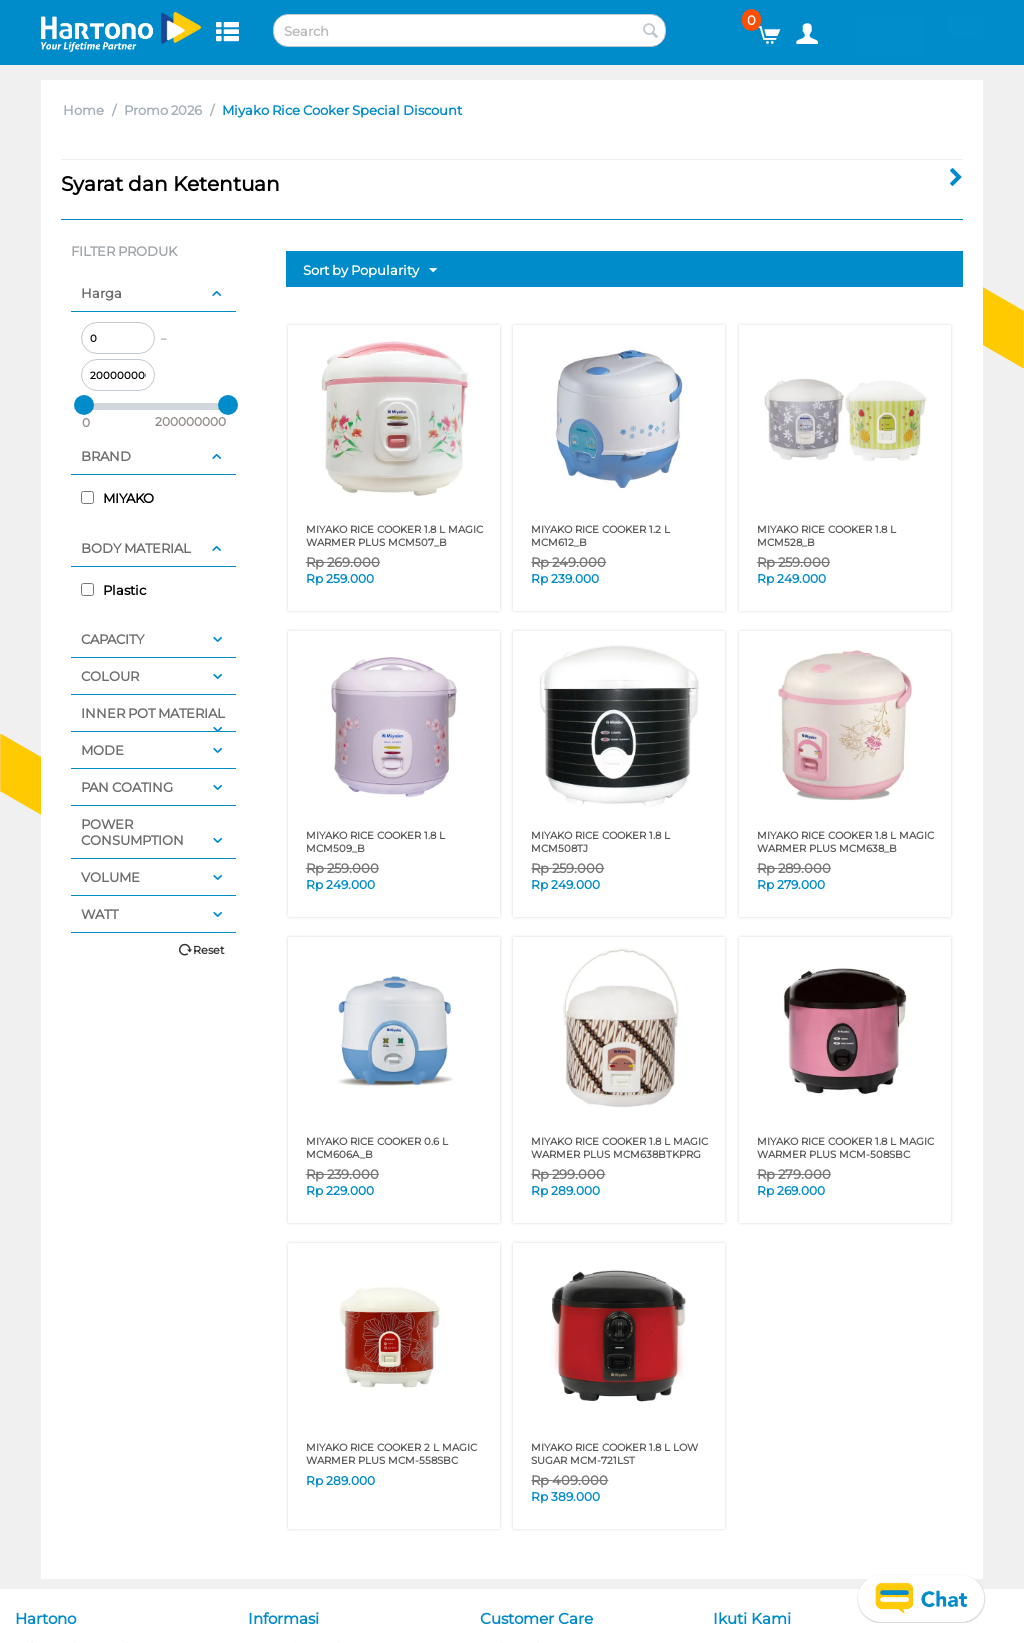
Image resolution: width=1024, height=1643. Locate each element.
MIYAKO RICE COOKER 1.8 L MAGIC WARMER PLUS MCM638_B (845, 842)
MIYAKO (117, 498)
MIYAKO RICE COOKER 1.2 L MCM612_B (600, 536)
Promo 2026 (163, 110)
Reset (208, 950)
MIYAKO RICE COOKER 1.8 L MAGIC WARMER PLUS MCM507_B (394, 536)
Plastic (113, 590)
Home (83, 110)
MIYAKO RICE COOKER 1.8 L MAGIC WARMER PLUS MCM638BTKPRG (619, 1148)
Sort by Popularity (370, 271)
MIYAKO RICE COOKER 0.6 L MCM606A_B (377, 1148)
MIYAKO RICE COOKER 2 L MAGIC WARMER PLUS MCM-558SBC (391, 1454)
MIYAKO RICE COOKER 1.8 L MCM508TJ (600, 842)
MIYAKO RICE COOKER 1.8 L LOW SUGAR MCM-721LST (614, 1454)
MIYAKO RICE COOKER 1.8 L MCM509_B (375, 842)
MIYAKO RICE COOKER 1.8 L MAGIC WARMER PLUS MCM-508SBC (845, 1148)
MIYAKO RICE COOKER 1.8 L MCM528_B (826, 536)
